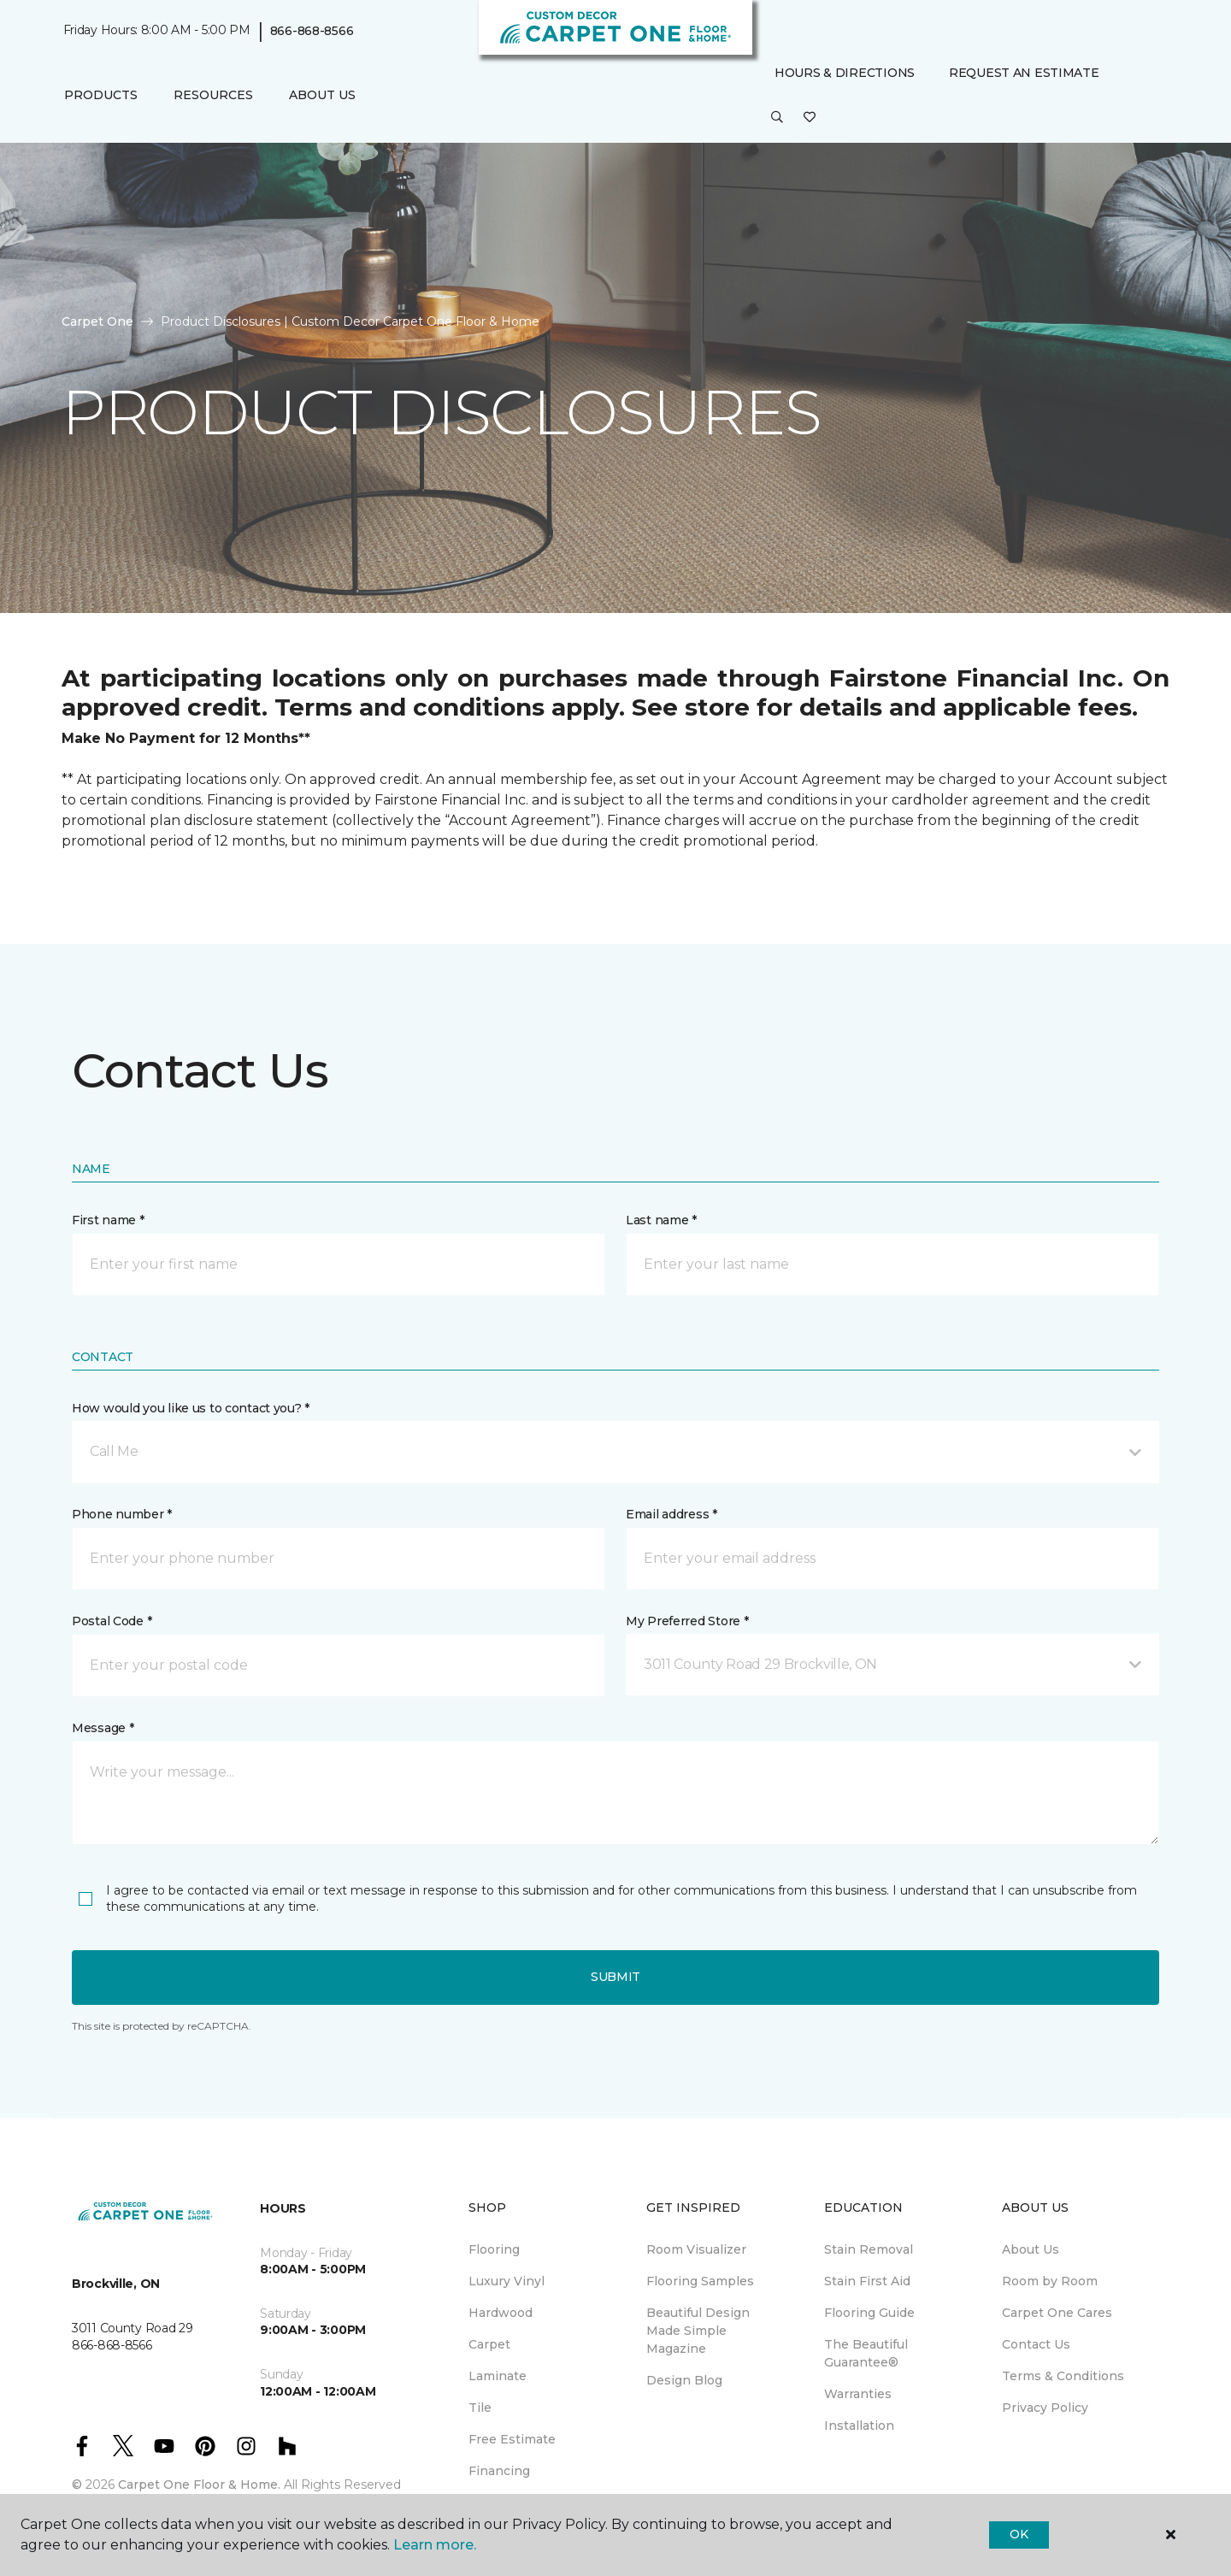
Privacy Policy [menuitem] (1045, 2407)
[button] (777, 118)
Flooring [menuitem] (494, 2249)
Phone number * (122, 1514)
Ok (1019, 2534)
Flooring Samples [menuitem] (700, 2281)
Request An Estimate (1024, 72)
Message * (102, 1728)
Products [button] (101, 95)
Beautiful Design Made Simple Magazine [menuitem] (698, 2330)
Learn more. (434, 2545)
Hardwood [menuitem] (500, 2312)
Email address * (671, 1514)
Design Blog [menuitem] (684, 2380)
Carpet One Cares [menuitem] (1057, 2312)
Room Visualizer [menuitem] (696, 2249)
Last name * (661, 1220)
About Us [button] (322, 95)
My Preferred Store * (687, 1621)
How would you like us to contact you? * (190, 1408)
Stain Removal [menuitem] (868, 2249)
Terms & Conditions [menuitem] (1063, 2376)
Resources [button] (213, 95)
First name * (108, 1220)
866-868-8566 (312, 30)
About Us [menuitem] (1030, 2249)
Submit (615, 1976)
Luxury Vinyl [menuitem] (506, 2281)
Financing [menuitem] (499, 2471)
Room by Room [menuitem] (1050, 2281)
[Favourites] (809, 118)
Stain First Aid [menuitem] (867, 2281)
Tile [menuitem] (480, 2407)
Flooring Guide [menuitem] (869, 2312)
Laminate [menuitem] (497, 2376)
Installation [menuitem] (859, 2425)
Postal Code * (111, 1621)
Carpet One (97, 321)
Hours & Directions (845, 72)
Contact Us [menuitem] (1036, 2344)
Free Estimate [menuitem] (512, 2439)
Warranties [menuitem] (858, 2394)
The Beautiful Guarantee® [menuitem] (866, 2353)
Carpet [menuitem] (489, 2344)
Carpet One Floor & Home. (199, 2484)
